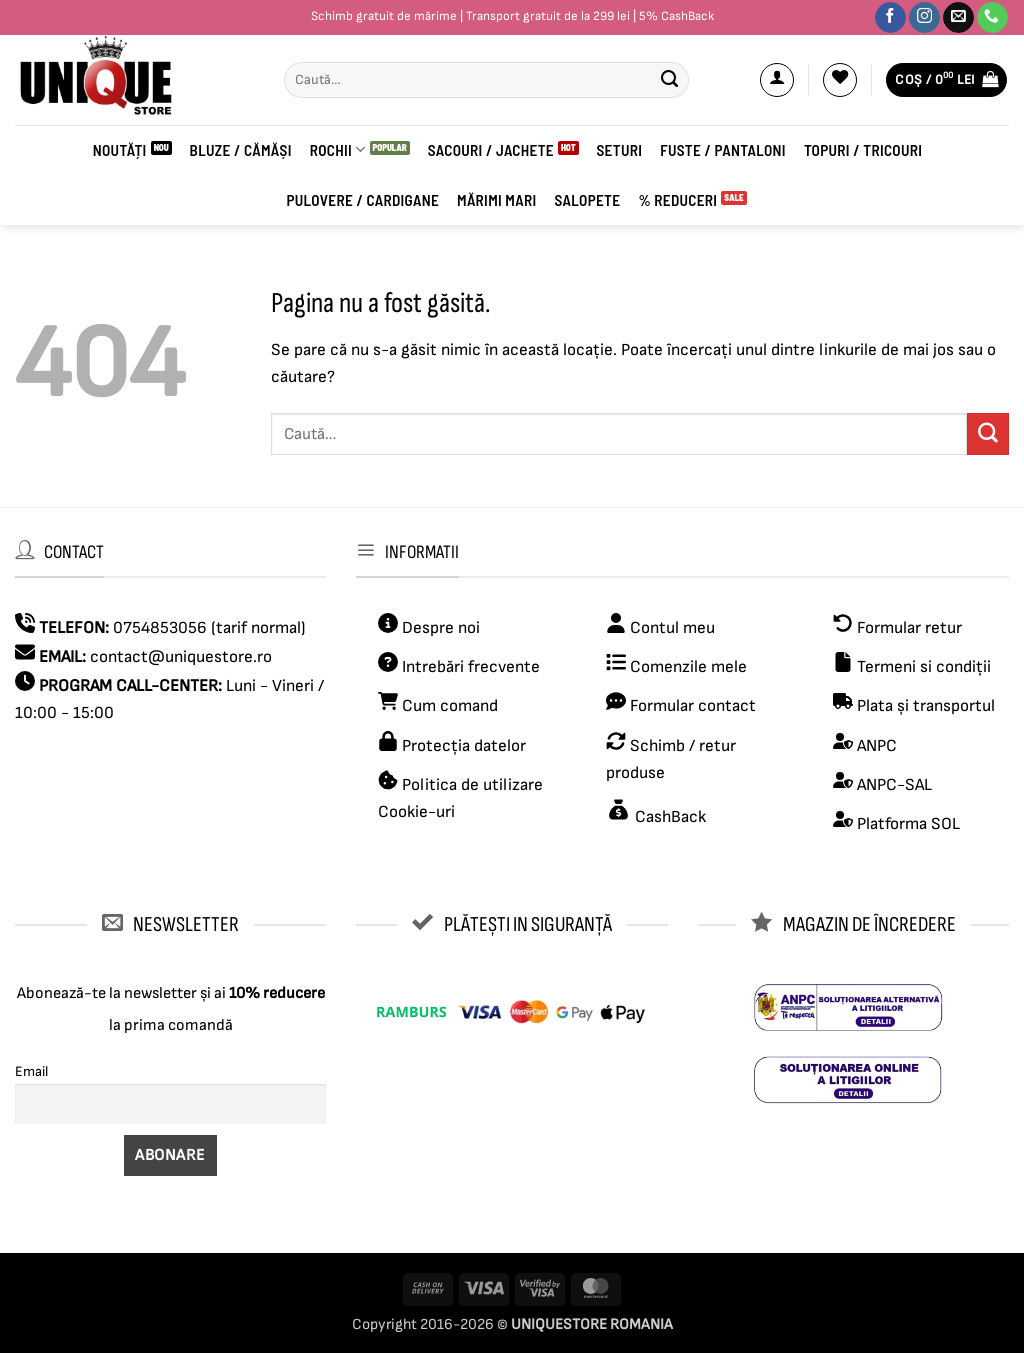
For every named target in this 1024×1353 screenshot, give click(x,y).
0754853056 (160, 628)
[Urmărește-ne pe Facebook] (890, 18)
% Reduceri (677, 200)
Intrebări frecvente (471, 667)
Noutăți (120, 150)
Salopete (587, 200)
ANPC (877, 746)
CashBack (668, 817)
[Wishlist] (840, 80)
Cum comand (438, 706)
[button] (777, 80)
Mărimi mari (496, 200)
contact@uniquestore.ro (181, 657)
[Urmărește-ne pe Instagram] (924, 18)
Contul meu (672, 628)
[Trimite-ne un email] (958, 18)
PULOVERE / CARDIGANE (362, 200)
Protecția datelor (464, 746)
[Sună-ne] (992, 18)
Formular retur (909, 628)
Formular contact (693, 706)
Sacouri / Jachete (491, 150)
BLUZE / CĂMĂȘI (241, 150)
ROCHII (338, 149)
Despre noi (439, 628)
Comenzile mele (688, 667)
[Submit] (670, 80)
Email (31, 1071)
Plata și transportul (924, 706)
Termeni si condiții (924, 667)
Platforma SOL (908, 824)
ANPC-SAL (894, 785)
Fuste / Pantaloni (723, 150)
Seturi (620, 150)
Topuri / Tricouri (863, 150)
